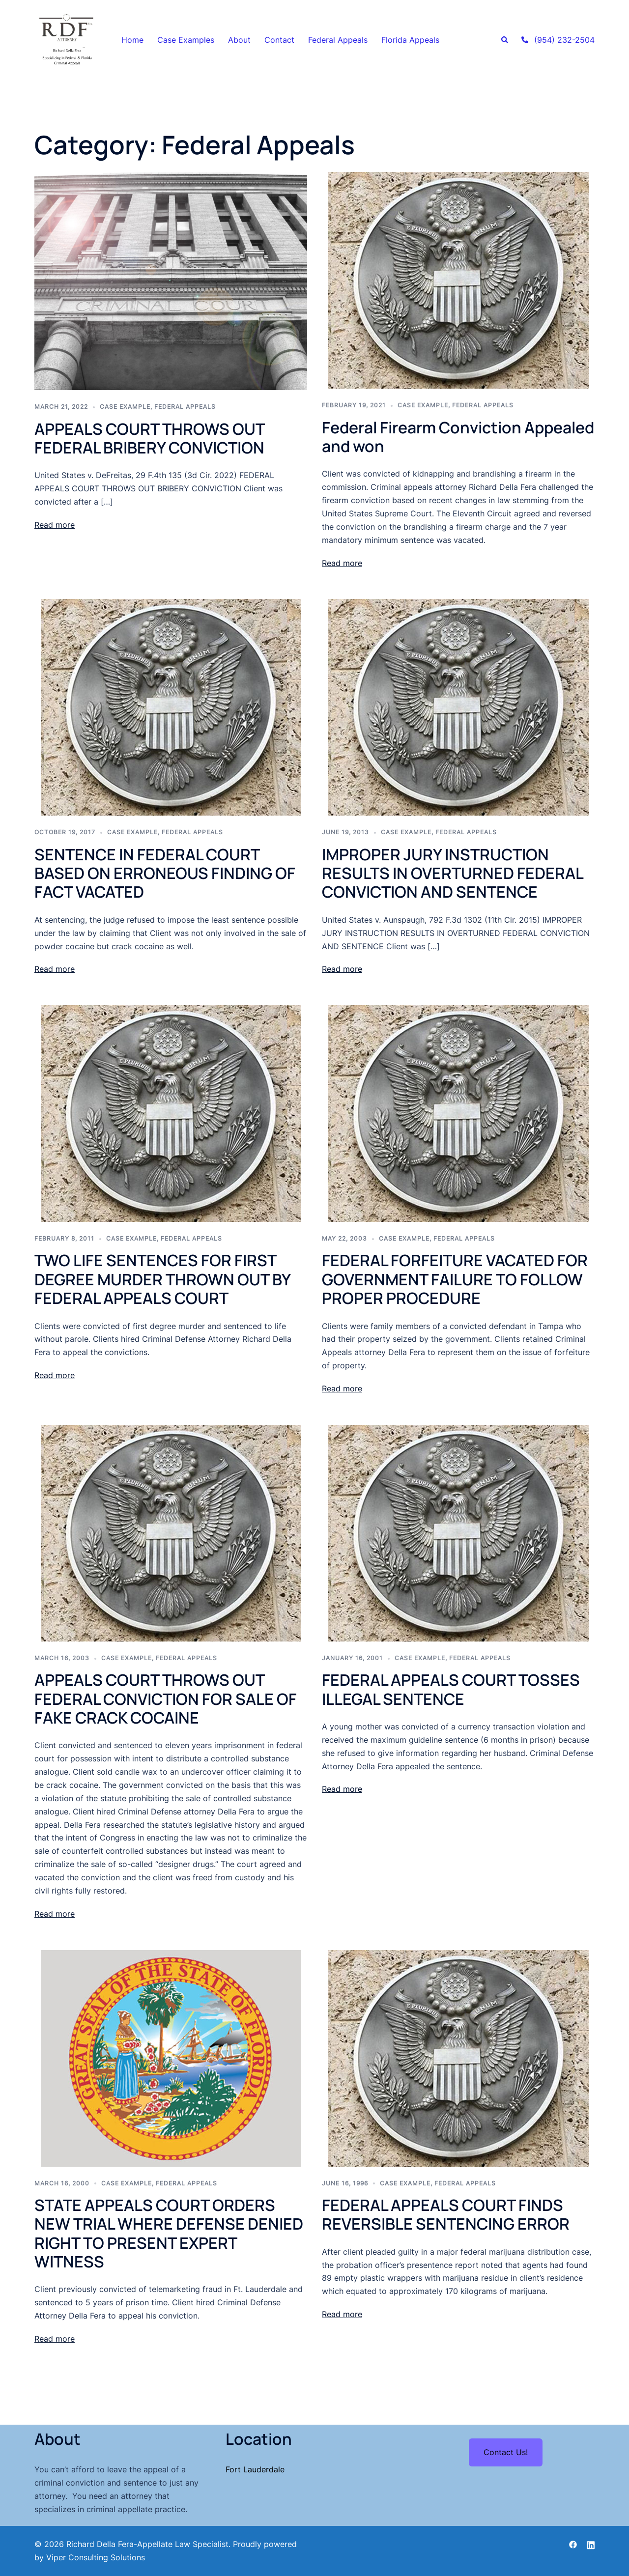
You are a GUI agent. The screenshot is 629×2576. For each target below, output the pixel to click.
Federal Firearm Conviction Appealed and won (458, 437)
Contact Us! (506, 2452)
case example (125, 406)
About (239, 40)
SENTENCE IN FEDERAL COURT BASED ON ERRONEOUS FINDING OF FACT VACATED (164, 873)
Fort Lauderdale (255, 2469)
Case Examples (185, 40)
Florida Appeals (410, 40)
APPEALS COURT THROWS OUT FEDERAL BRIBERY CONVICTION (150, 438)
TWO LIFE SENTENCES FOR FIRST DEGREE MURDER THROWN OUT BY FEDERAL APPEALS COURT (162, 1279)
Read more (54, 525)
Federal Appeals (338, 40)
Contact (279, 40)
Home (132, 40)
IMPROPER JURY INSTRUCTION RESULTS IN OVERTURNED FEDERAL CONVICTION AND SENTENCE (452, 873)
